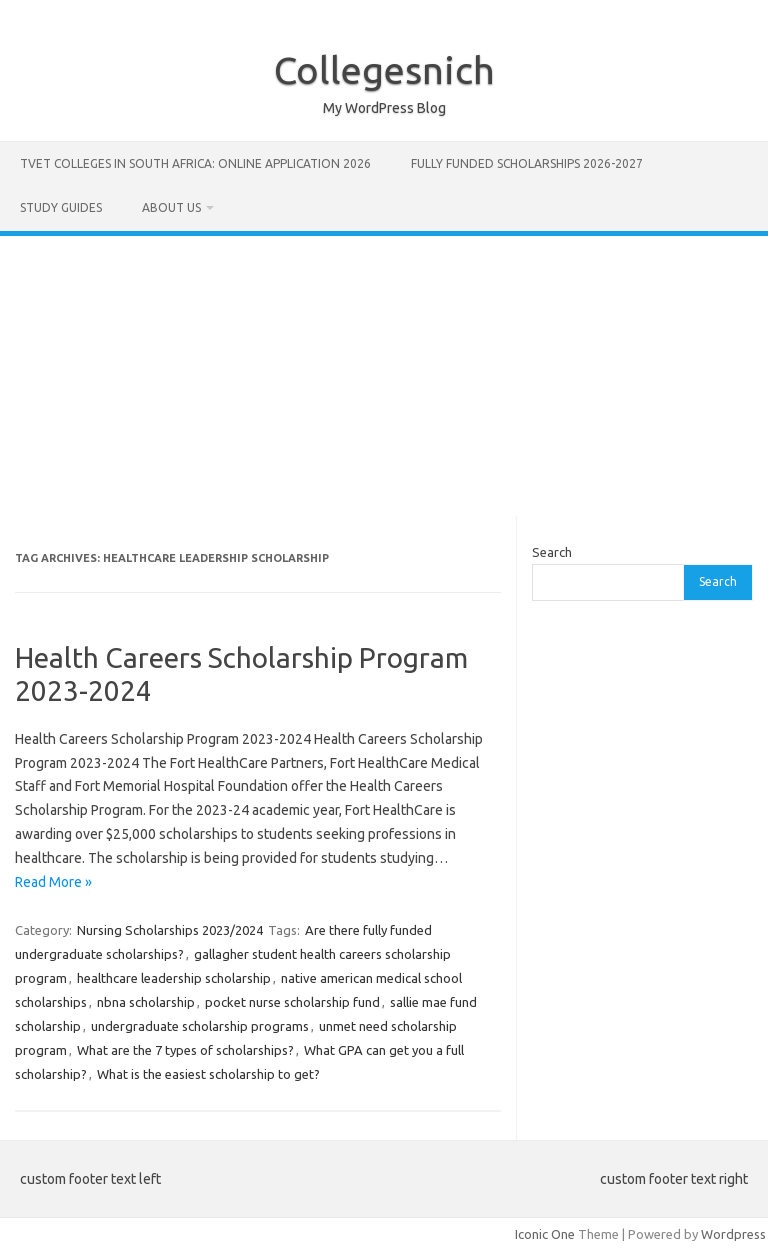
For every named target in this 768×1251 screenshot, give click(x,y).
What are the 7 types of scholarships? (185, 1050)
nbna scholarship (146, 1002)
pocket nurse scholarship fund (292, 1002)
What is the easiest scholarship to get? (208, 1074)
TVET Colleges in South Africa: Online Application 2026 (195, 163)
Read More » (53, 882)
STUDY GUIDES (61, 207)
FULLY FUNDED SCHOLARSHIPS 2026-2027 (527, 163)
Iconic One (545, 1234)
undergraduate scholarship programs (200, 1026)
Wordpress (733, 1234)
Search (552, 552)
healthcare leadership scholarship (174, 978)
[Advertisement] (384, 376)
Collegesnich (384, 70)
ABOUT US (171, 207)
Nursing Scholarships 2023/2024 (170, 930)
